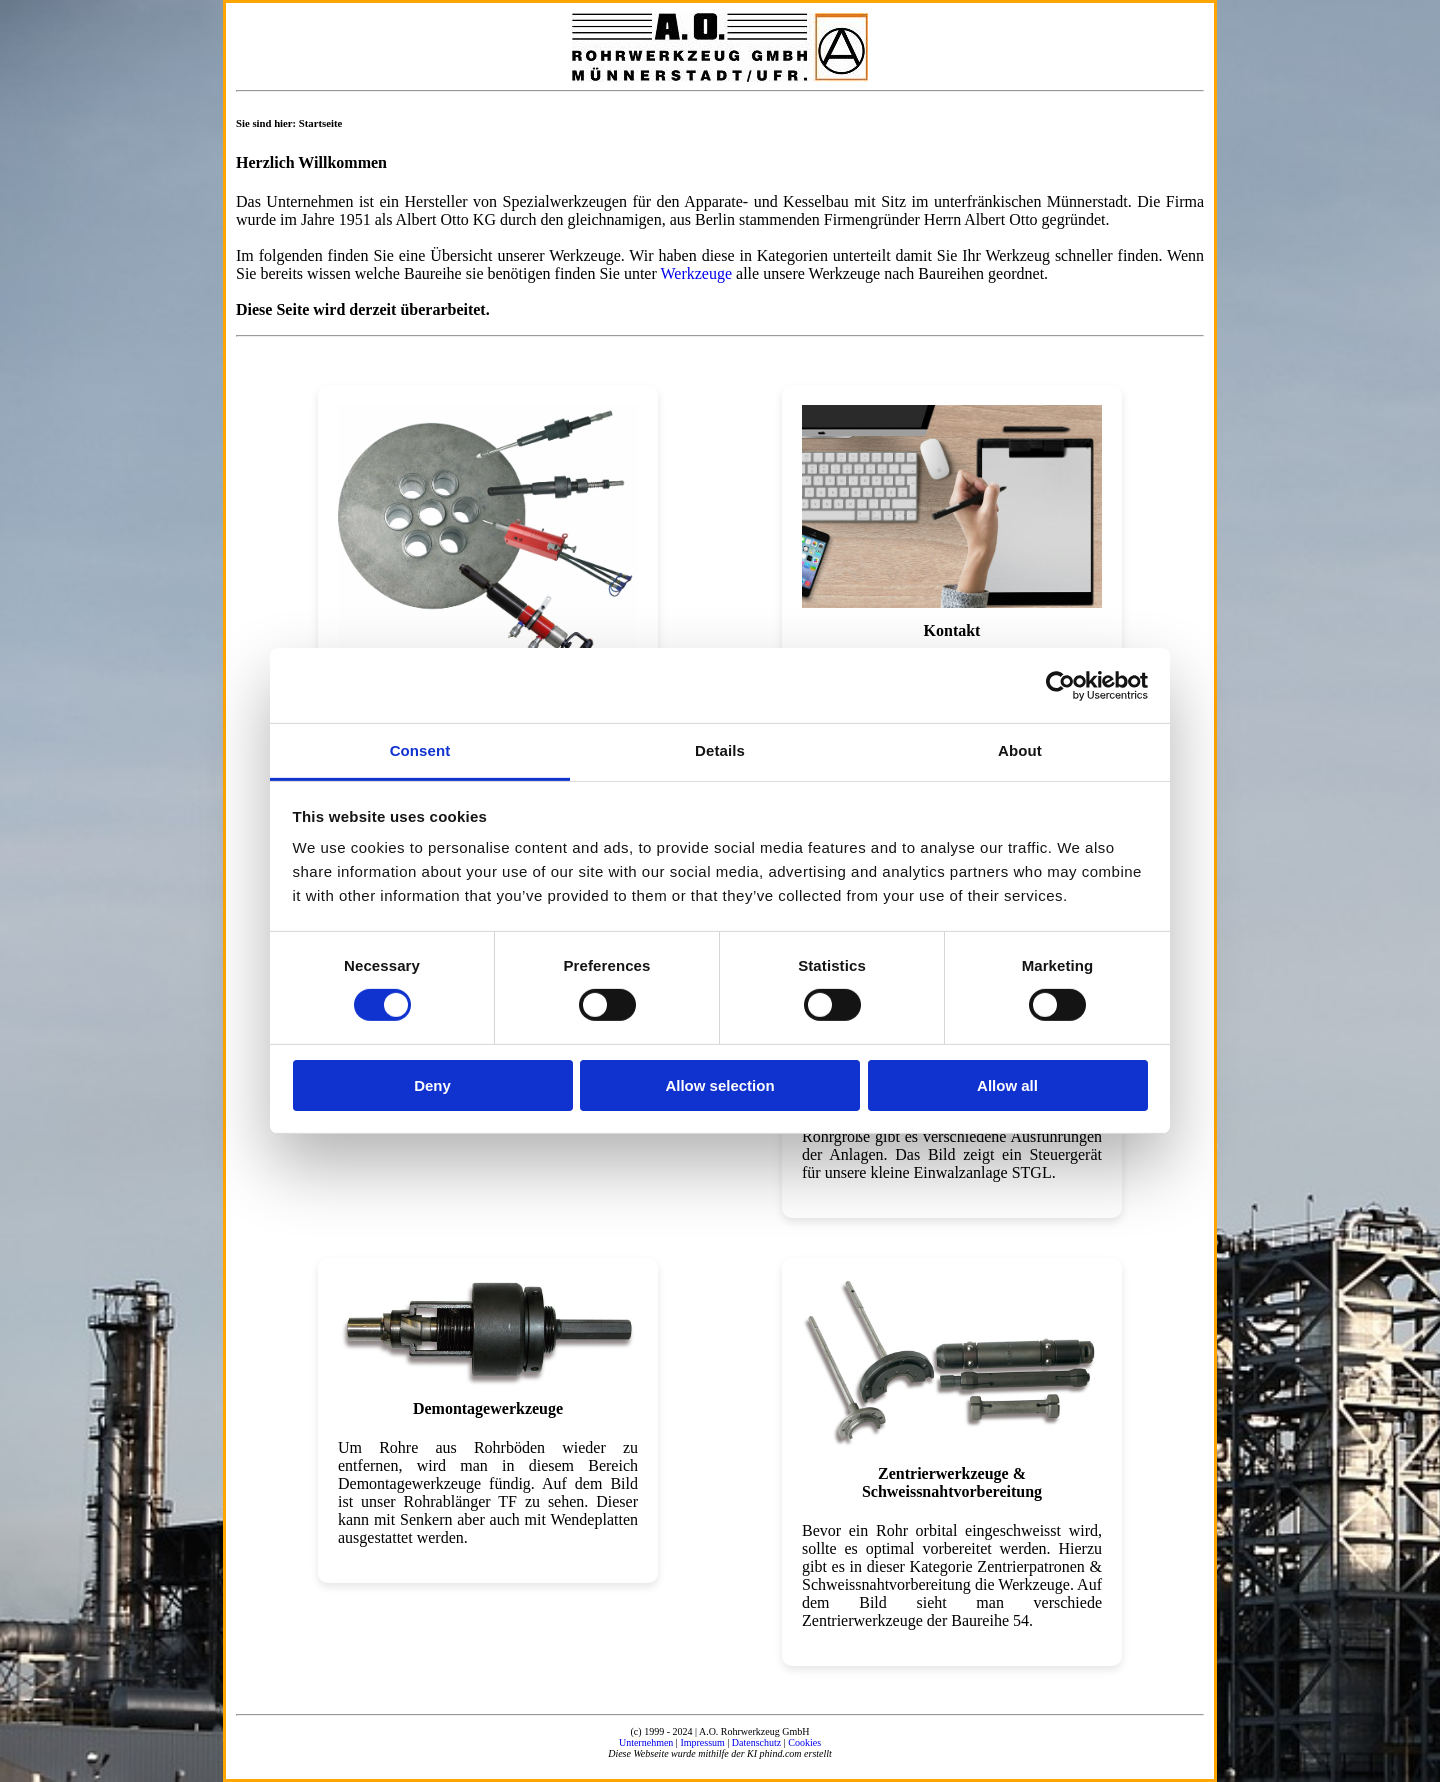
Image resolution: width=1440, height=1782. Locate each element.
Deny (432, 1085)
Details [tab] (720, 750)
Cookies (804, 1742)
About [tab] (1020, 750)
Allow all (1007, 1085)
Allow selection (719, 1085)
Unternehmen (646, 1742)
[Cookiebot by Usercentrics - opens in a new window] (1060, 685)
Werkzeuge (696, 273)
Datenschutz (756, 1742)
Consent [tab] (420, 750)
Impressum (702, 1742)
